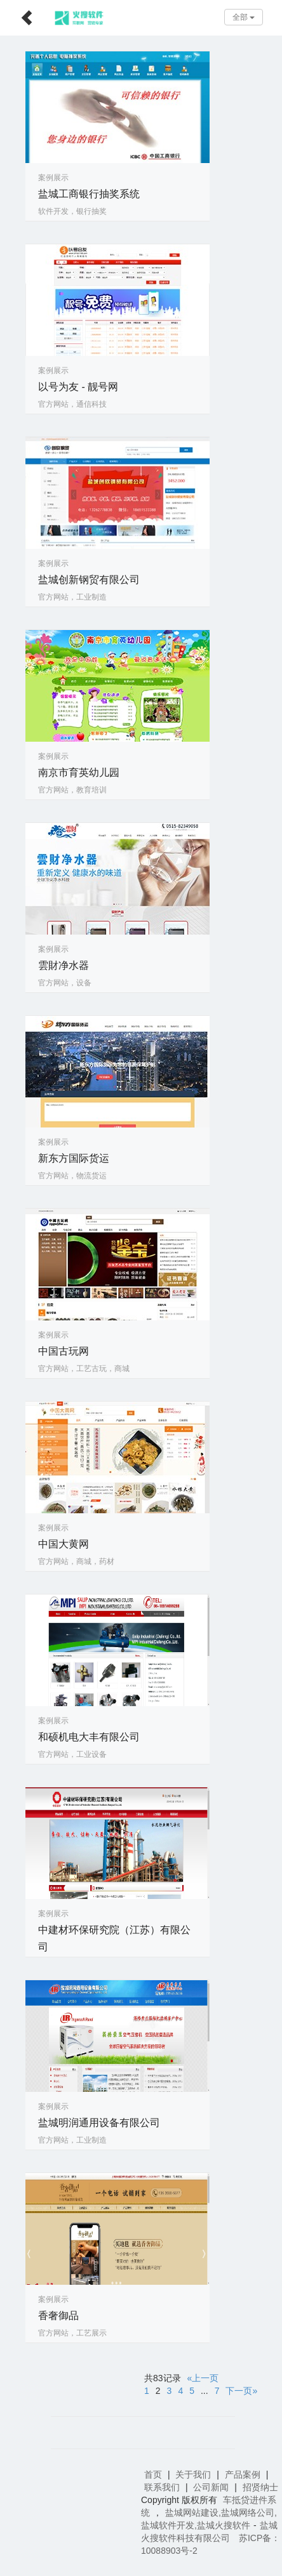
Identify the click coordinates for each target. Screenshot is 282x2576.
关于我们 (193, 2474)
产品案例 (242, 2474)
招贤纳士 (260, 2487)
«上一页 (203, 2378)
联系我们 (162, 2487)
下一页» (241, 2391)
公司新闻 (211, 2487)
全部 (243, 17)
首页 (153, 2474)
